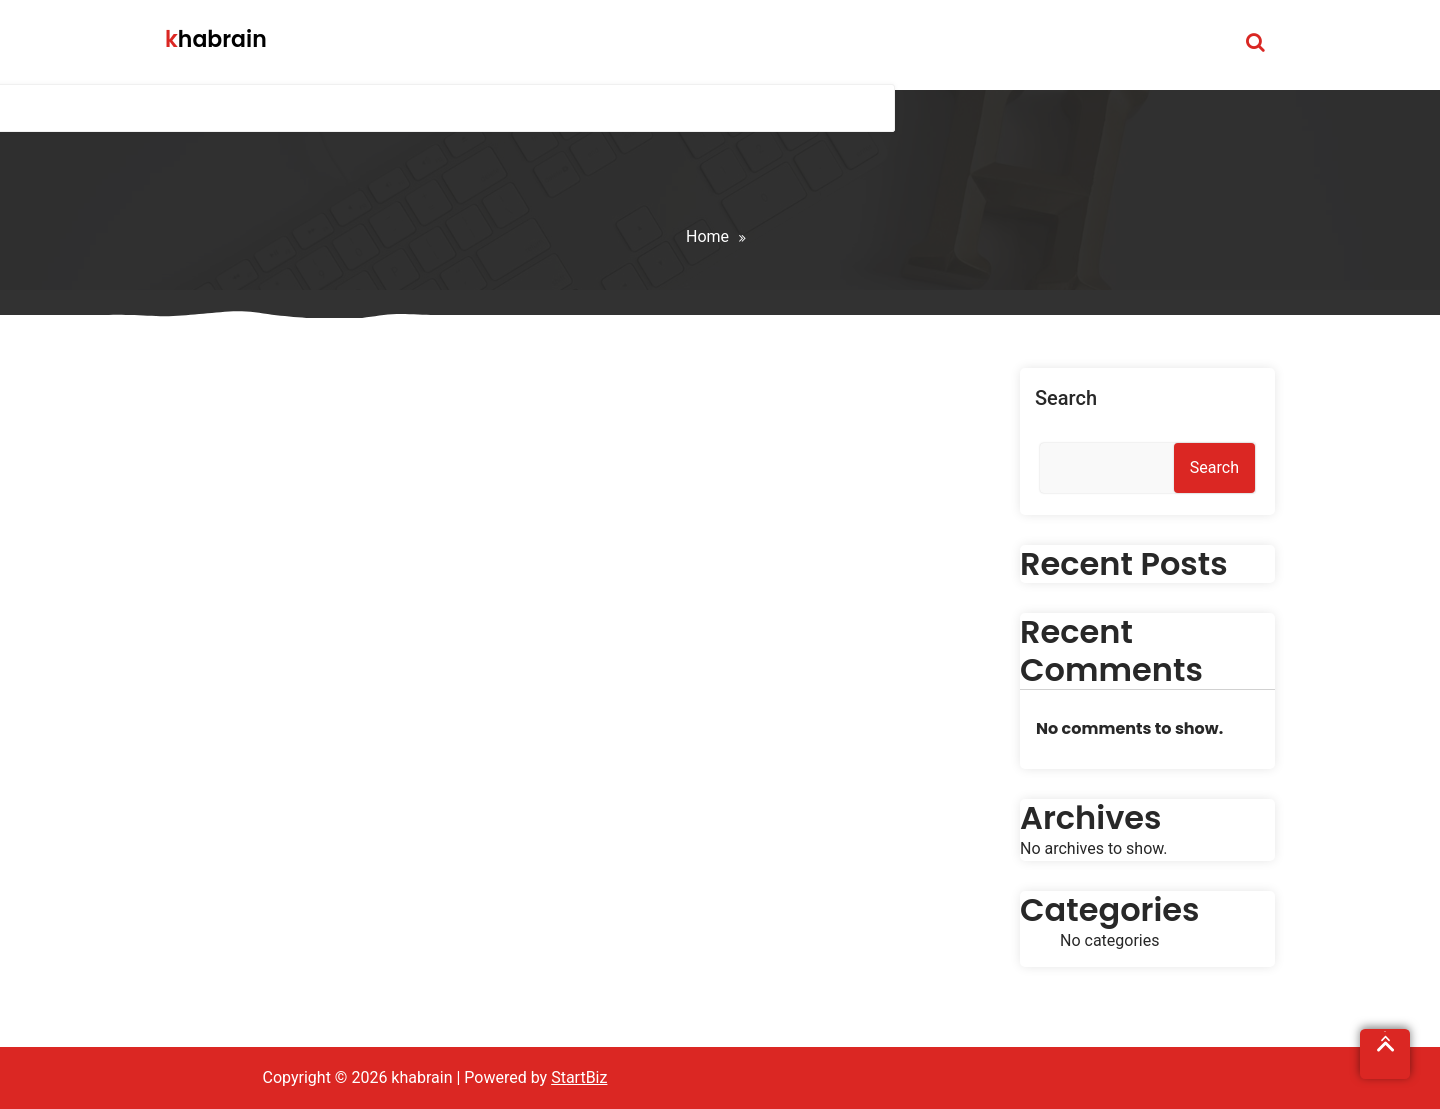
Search (1066, 398)
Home (707, 236)
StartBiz (579, 1077)
